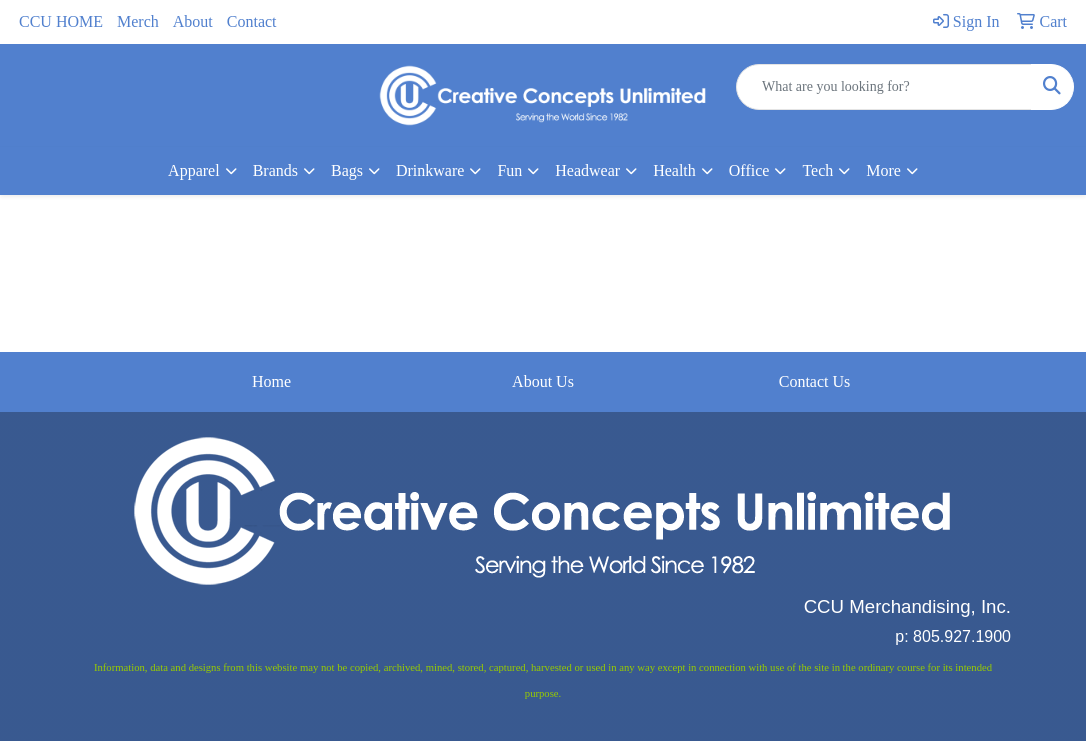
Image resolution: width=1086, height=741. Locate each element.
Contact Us (815, 381)
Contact (252, 21)
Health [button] (674, 170)
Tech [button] (817, 170)
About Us (543, 381)
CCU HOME (61, 21)
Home (271, 381)
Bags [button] (347, 170)
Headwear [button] (587, 170)
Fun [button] (509, 170)
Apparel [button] (194, 170)
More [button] (883, 170)
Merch (138, 21)
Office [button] (749, 170)
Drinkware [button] (430, 170)
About (193, 21)
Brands (275, 170)
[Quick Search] (884, 87)
